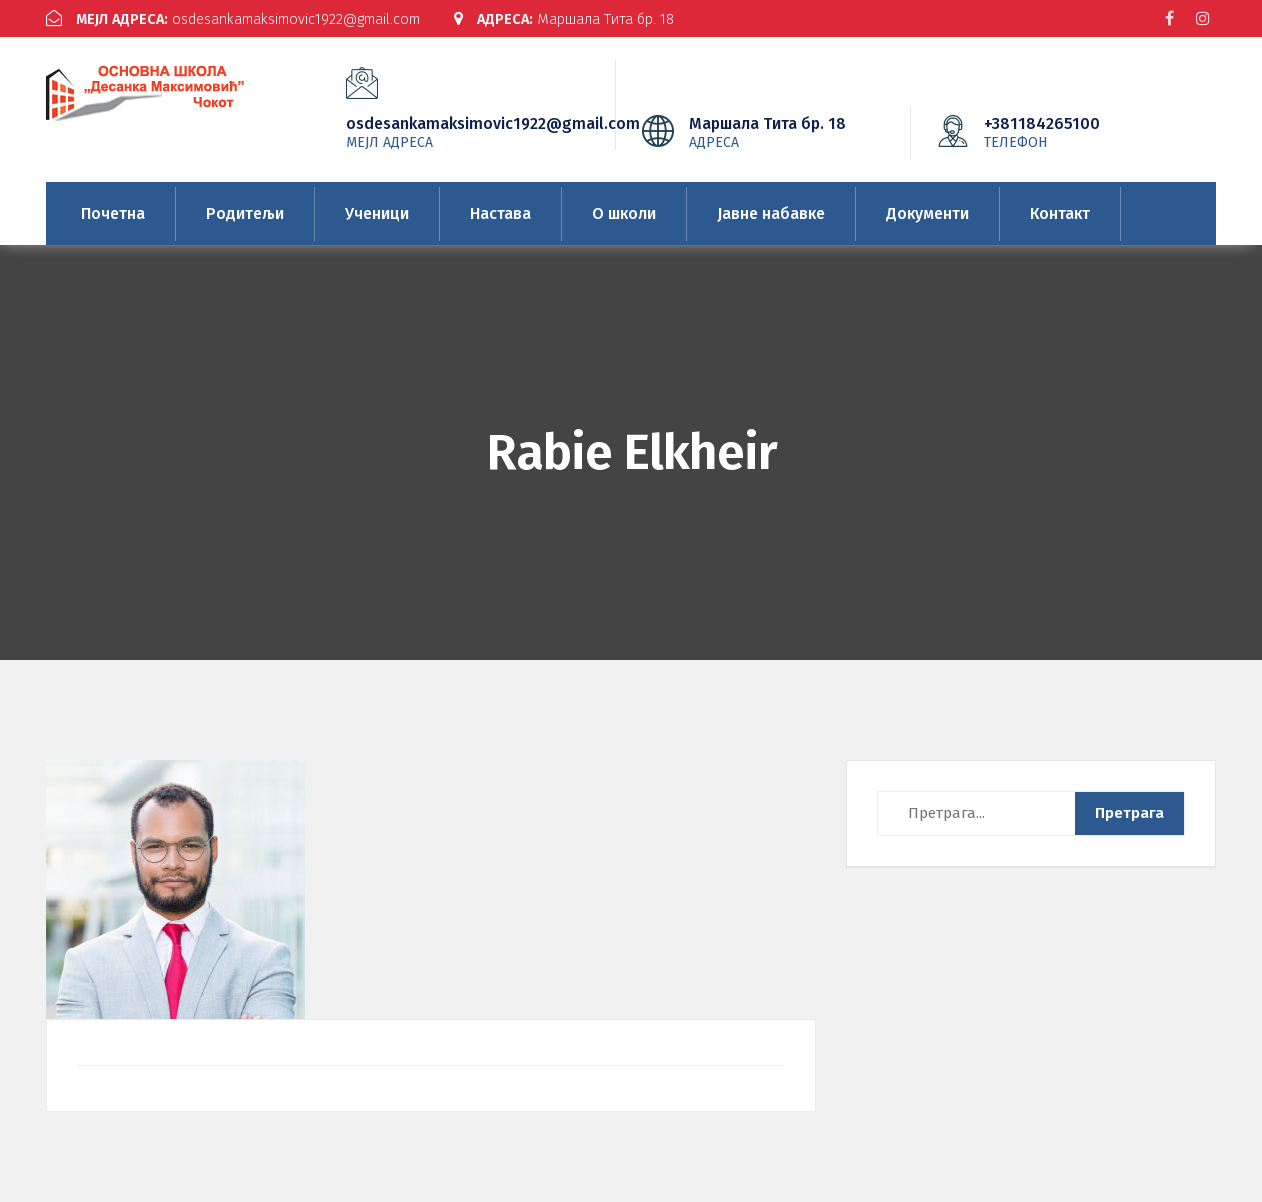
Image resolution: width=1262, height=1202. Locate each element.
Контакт (1060, 213)
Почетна (113, 213)
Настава (500, 213)
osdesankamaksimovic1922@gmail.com (244, 19)
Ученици (377, 213)
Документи (927, 213)
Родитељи (245, 213)
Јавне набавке (771, 213)
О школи (624, 213)
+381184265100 (1072, 132)
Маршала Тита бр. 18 (594, 19)
